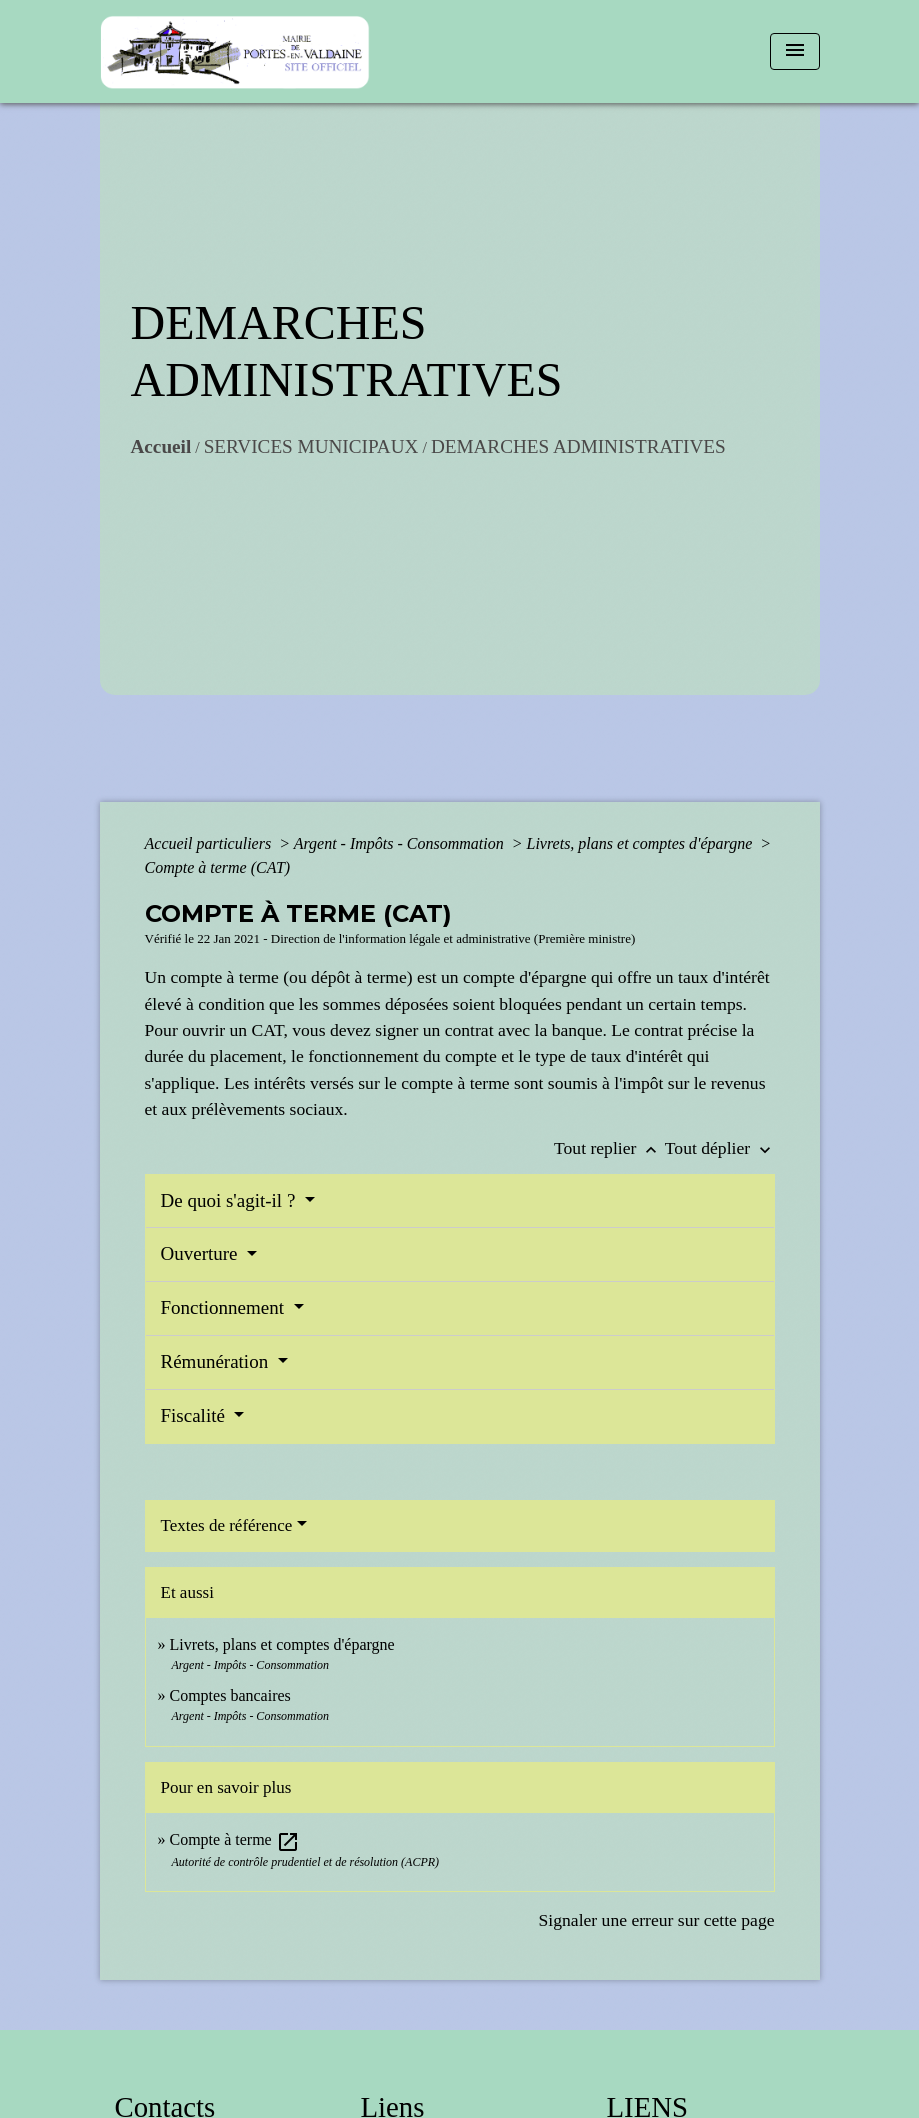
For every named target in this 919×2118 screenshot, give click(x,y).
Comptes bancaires (230, 1695)
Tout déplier (720, 1148)
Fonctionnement (225, 1307)
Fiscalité (195, 1415)
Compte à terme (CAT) (218, 867)
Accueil (161, 446)
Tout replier (609, 1148)
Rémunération (217, 1361)
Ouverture (202, 1253)
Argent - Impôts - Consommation (401, 843)
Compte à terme (235, 1839)
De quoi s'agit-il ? (231, 1200)
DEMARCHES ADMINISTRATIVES (578, 446)
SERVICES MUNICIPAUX (311, 446)
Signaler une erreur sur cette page (657, 1920)
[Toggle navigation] (795, 51)
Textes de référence (227, 1525)
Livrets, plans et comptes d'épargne (642, 843)
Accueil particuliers (210, 843)
